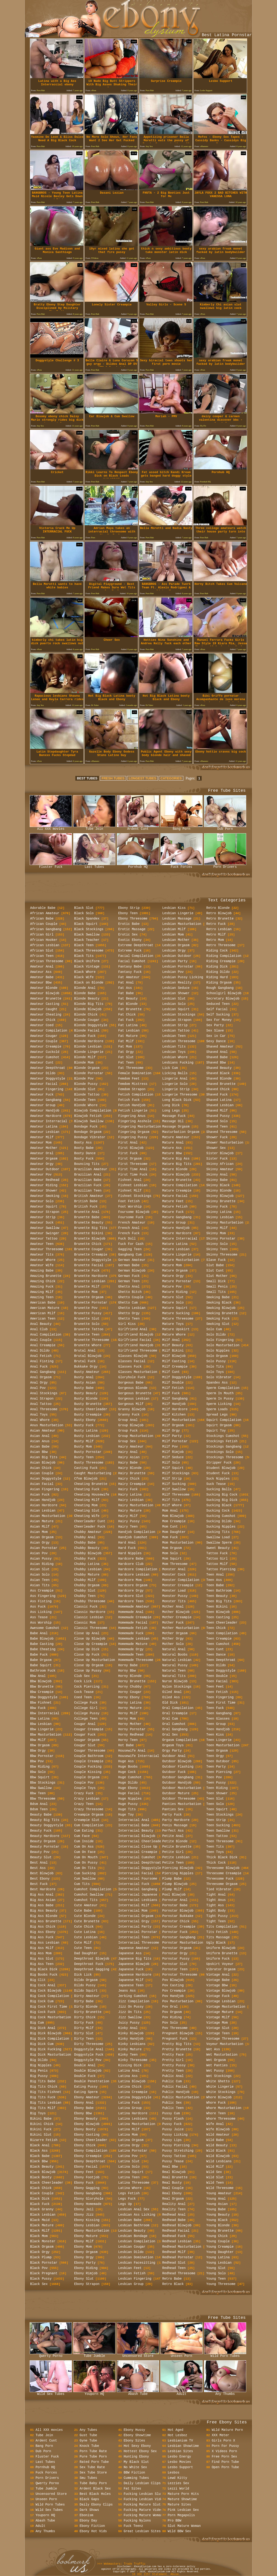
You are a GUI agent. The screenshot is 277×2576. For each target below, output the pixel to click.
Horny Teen (128, 1740)
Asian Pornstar (43, 1548)
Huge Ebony (128, 1788)
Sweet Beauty (218, 1548)
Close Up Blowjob (89, 1638)
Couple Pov (84, 1783)
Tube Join (94, 827)
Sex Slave (215, 1030)
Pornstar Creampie (178, 1927)
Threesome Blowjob (222, 1868)
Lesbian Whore (175, 1057)
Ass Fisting (40, 1601)
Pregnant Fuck (175, 2039)
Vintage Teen (218, 2033)
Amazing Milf (42, 1292)
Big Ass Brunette (45, 1921)
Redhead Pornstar (177, 2257)
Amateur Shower (43, 1190)
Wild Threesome (220, 2188)
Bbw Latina (40, 1719)
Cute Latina (85, 1932)
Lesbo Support (180, 2467)
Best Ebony (40, 1879)
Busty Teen (84, 1457)
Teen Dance (216, 1654)
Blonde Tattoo (86, 1094)
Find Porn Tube (225, 2462)
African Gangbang (45, 929)
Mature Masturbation (180, 1260)
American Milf (42, 1313)
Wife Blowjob (218, 2129)
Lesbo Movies (179, 2462)
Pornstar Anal (175, 1900)
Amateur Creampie (45, 1046)
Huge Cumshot (130, 1777)
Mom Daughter (174, 1532)
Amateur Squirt (43, 1206)
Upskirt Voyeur (220, 1964)
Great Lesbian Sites (142, 2531)
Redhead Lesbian (176, 2241)
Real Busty (172, 2183)
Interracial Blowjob (136, 1836)
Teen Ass (214, 1580)
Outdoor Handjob (176, 1783)
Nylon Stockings (176, 1686)
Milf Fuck (171, 1393)
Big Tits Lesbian (45, 2103)
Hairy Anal (128, 1452)
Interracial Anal (133, 1820)
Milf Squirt (173, 1468)
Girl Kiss (127, 1324)
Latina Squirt (130, 2172)
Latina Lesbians (132, 2119)
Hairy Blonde (130, 1468)
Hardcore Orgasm (132, 1585)
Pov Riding (172, 2017)
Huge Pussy (128, 1804)
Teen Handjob (218, 1729)
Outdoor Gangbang (177, 1777)
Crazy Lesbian (86, 1799)
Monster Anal (174, 1569)
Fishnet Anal (130, 1180)
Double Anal (85, 2065)
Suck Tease (216, 1484)
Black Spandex (86, 918)
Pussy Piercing (176, 2145)
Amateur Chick (42, 1020)
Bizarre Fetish (43, 2140)
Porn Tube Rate (93, 2451)
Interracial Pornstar (137, 1932)
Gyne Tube (88, 2440)
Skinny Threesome (221, 1254)
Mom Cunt (170, 1526)
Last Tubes (94, 865)
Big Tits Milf (42, 2108)
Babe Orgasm (40, 1660)
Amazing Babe (42, 1270)
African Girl (42, 934)
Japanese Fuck (130, 1969)
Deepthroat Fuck (88, 1964)
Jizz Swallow (130, 2017)
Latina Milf (129, 2129)
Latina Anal (129, 2071)
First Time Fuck (132, 1174)
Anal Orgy (39, 1382)
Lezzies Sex (178, 2483)
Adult (181, 2392)
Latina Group (130, 2108)
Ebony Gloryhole (88, 2199)
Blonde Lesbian (88, 1046)
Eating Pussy (86, 2087)
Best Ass (38, 1868)
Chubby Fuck (85, 1558)
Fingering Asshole (134, 1121)
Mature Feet (173, 1201)
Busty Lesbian (86, 1436)
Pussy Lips (172, 2140)
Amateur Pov (40, 1174)
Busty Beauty (86, 1393)
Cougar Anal (85, 1724)
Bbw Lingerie (42, 1729)
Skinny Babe (217, 1180)
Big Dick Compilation (49, 2039)
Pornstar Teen (175, 1969)
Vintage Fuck (218, 1996)
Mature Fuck (173, 1212)
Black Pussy (40, 2279)
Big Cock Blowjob (45, 1991)
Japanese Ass (130, 1953)
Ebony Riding (86, 2268)
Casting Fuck (86, 1468)
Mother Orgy (173, 1638)
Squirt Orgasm (219, 1425)
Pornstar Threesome (179, 1975)
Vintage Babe (218, 1980)
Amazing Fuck (42, 1286)
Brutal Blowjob (88, 1356)
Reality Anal (174, 2204)
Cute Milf (83, 1943)
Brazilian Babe (88, 1180)
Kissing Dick (130, 2065)
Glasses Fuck (130, 1366)
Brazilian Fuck (88, 1185)
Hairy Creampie (132, 1484)
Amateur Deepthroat (47, 1068)
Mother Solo (173, 1644)
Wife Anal (215, 2124)
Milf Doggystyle (176, 1377)
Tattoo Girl (217, 1558)
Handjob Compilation (136, 1532)
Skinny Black (218, 1185)
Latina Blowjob (132, 2081)
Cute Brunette (86, 1921)
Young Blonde (218, 2225)
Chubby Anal (85, 1537)
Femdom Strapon (132, 1089)
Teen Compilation (221, 1633)
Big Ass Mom (40, 1953)
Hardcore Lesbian (133, 1574)
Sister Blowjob (220, 1153)
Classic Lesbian (88, 1617)
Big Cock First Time (48, 2007)
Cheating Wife (86, 1516)
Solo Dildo (216, 1334)
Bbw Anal (38, 1676)
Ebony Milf (84, 2241)
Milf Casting (174, 1361)
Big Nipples (40, 2065)
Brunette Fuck (86, 1270)
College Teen (86, 1719)
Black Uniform (86, 961)
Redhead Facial (176, 2231)
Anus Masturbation (46, 1425)
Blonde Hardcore (88, 1041)
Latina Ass (128, 2076)
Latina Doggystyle (134, 2097)
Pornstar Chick (176, 1921)
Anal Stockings (43, 1393)
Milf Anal (171, 1340)
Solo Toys (215, 1372)
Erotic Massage (132, 929)
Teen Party (216, 1767)
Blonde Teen (85, 1100)
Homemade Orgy (130, 1649)
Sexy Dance (216, 1041)
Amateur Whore (42, 1260)
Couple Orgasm (86, 1777)
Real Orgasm (173, 2199)
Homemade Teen (130, 1654)
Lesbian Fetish (132, 2273)
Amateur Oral (42, 1153)
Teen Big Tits (219, 1601)
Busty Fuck (84, 1425)
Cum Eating (84, 1831)
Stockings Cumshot (222, 1436)
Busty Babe (84, 1388)
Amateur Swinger (44, 1233)
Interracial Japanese (137, 1895)
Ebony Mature (86, 2236)
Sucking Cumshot (221, 1516)
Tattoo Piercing (221, 1569)
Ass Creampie (42, 1590)
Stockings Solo (220, 1452)
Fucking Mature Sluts (143, 2504)
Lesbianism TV (180, 2440)
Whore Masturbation (223, 2108)
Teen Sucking (218, 1825)
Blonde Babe (85, 993)
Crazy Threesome (88, 1809)
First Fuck (128, 1153)
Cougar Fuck (85, 1735)
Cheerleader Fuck (89, 1526)
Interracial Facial (135, 1873)
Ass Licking (40, 1612)
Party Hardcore (176, 1820)
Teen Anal (215, 1574)
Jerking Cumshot (132, 1996)
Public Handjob (176, 2092)
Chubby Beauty (86, 1548)
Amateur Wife (42, 1265)
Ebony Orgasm (86, 2252)
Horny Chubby (130, 1686)
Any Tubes (88, 2430)
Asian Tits (40, 1585)
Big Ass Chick (42, 1927)
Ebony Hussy (134, 2430)
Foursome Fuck (130, 1217)
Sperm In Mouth (220, 1393)
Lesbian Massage (176, 918)
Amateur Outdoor (44, 1169)
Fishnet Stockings (134, 1196)
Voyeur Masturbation (224, 2044)
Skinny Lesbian (220, 1217)
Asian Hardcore (43, 1505)
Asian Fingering (44, 1489)
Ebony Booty (85, 2129)
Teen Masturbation (222, 1745)
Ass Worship (40, 1622)
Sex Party (215, 1025)
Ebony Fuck (84, 2183)
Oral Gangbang (175, 1729)
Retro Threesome (221, 945)
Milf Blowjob (174, 1356)
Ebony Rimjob (86, 2273)
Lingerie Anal (175, 1078)
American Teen (42, 1318)
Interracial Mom (132, 1911)
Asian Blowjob (42, 1462)
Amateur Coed (42, 1025)
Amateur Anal (42, 966)
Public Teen (173, 2108)
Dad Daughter (86, 1953)
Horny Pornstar (132, 1729)
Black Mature (42, 2225)
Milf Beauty (173, 1345)
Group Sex (127, 1441)
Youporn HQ (94, 2392)
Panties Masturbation (181, 1804)
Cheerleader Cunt (89, 1521)
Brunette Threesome (91, 1340)
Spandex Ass (217, 1382)
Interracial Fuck (133, 1884)
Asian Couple (42, 1473)
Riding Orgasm (219, 982)
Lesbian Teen (174, 1036)
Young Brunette (220, 2231)
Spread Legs (217, 1414)
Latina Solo (129, 2167)
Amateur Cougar (43, 1036)
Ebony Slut (84, 2279)
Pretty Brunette (176, 2049)
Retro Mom (215, 940)
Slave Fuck (216, 1260)
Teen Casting (218, 1617)
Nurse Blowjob (175, 1681)
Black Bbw (39, 2161)
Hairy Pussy (129, 1521)
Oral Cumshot (174, 1724)
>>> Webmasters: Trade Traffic (121, 2564)
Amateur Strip (42, 1217)
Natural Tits (174, 1676)
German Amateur (132, 1260)
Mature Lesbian (176, 1249)
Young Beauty (218, 2215)
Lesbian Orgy (174, 950)
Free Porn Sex (224, 2456)
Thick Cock (216, 1863)
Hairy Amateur (130, 1446)
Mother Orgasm (175, 1633)
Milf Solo (171, 1462)
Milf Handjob (174, 1404)
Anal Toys (39, 1414)
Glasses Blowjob (132, 1356)
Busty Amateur (86, 1372)
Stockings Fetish (221, 1441)
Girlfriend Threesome (137, 1350)
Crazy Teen (84, 1804)
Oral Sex (170, 1735)
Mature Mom (172, 1265)
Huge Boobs (128, 1767)
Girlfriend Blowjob (135, 1334)
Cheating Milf (86, 1500)
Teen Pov (214, 1777)
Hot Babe (126, 1745)
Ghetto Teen (129, 1318)
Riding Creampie (221, 961)
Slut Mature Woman (184, 2526)
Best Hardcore (42, 1889)
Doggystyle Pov (88, 2060)
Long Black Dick (176, 1100)
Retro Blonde (218, 908)
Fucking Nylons (137, 2520)
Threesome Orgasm (221, 1884)
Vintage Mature (220, 2012)
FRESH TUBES (113, 778)
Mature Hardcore (176, 1233)
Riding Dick (217, 966)
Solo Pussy (216, 1361)
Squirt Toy (216, 1430)
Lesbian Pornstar (177, 966)
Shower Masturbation (224, 1142)
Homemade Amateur (133, 1606)
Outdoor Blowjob (176, 1761)
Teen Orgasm (217, 1751)
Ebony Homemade (88, 2204)
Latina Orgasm (130, 2140)
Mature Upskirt (176, 1329)
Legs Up (125, 2204)
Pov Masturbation (177, 2001)
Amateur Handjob (44, 1110)
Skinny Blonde (219, 1190)
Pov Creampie (174, 1991)
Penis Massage (175, 1825)
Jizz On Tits (130, 2012)
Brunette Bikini (88, 1233)
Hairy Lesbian (130, 1500)
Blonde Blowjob (88, 1009)
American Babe (42, 1302)
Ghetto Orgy (129, 1313)
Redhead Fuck (174, 2236)
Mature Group (174, 1222)
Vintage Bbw (217, 1985)
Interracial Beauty (135, 1831)
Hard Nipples (130, 1553)
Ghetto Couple (130, 1297)
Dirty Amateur (86, 1996)
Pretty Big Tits (176, 2044)
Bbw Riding (40, 1767)
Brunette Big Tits (90, 1228)
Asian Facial (42, 1484)
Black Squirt (86, 924)
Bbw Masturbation (45, 1735)
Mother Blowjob (176, 1612)
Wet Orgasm (216, 2060)
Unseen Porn (181, 2354)
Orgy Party (172, 1751)
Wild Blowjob (218, 2156)
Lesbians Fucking (177, 1062)
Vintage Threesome (222, 2039)
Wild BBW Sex (179, 2531)
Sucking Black (219, 1505)
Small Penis (217, 1286)
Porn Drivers (225, 865)
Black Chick (40, 2188)
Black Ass (39, 2151)
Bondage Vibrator (89, 1137)
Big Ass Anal (42, 1895)
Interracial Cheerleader (140, 1841)
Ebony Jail (84, 2209)
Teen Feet (215, 1686)
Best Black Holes (95, 2494)
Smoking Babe (218, 1297)
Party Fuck (172, 1815)
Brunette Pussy (88, 1313)
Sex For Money (219, 1020)
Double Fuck (85, 2076)
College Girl (86, 1708)
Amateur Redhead (44, 1180)
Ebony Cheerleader (90, 2140)
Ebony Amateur (86, 2097)
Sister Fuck (217, 1158)
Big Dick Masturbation (50, 2055)
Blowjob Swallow (88, 1121)
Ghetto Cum (128, 1302)
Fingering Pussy (132, 1137)
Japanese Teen (130, 1985)
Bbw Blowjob (40, 1681)
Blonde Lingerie (88, 1052)
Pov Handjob (173, 1996)
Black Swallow (86, 934)
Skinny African (220, 1164)
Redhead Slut (174, 2263)
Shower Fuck (217, 1137)
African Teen (42, 956)
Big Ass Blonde (43, 1916)
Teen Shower (217, 1793)
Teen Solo (215, 1804)
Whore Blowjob (219, 2097)
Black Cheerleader (46, 2183)
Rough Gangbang (220, 988)
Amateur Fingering (46, 1089)
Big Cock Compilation (49, 1996)
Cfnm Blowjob (86, 1478)
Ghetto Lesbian (132, 1308)
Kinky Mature (130, 2049)
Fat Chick (127, 1014)
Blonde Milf (85, 1057)
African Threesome (46, 961)
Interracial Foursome (137, 1879)
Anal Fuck (39, 1366)
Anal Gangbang (42, 1372)
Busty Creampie (88, 1414)
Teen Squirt (217, 1809)
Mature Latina (175, 1244)
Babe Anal (39, 1633)
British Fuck (86, 1206)
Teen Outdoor (218, 1761)
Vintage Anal (218, 1975)
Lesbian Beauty (132, 2231)
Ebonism (86, 2515)
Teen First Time (221, 1703)
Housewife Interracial (138, 1756)
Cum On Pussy (86, 1863)
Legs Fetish (129, 2193)
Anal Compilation (45, 1334)
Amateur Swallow (44, 1228)
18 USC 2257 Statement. (151, 2574)
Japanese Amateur (133, 1948)
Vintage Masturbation (225, 2007)
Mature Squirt (175, 1308)
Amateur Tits (42, 1254)
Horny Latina (130, 1703)
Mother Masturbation (180, 1628)
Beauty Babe (40, 1815)
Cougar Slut (85, 1745)
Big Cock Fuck (42, 2012)
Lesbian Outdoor (176, 956)
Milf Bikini (173, 1350)
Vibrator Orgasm (221, 1969)
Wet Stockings (219, 2076)
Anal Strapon (42, 1398)
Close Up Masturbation (94, 1660)
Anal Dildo (40, 1350)
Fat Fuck (126, 1020)
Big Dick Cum (42, 2044)
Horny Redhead (130, 1735)
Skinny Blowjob (220, 1196)
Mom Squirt (172, 1558)
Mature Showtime (182, 2499)
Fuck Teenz (133, 2526)
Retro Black (173, 2284)
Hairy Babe (128, 1462)
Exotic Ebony (130, 940)
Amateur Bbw (40, 982)
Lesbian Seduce (176, 988)
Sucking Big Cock (221, 1494)
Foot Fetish (129, 1201)
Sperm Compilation (222, 1388)
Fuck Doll (127, 1238)
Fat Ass (125, 988)
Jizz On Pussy (130, 2007)
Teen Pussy (216, 1783)
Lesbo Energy (179, 2456)
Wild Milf (215, 2167)
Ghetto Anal (129, 1286)
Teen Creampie (219, 1638)
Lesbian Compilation (136, 2241)
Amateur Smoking (44, 1196)
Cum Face (82, 1836)
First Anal (128, 1142)
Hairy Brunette (132, 1473)
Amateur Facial (43, 1084)
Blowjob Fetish (88, 1116)
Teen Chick (216, 1628)
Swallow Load (218, 1537)
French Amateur (132, 1222)
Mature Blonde (175, 1169)
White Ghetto (218, 2081)
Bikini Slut (40, 2135)
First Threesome (132, 1164)
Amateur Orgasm (43, 1158)
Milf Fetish (173, 1388)
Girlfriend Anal (132, 1329)
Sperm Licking (219, 1404)
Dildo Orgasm (86, 1980)
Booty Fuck (84, 1158)
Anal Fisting (42, 1361)
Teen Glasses (218, 1719)
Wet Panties (217, 2065)
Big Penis (39, 2071)
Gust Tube (88, 2435)
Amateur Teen (42, 1244)
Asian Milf (40, 1526)
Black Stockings (88, 929)
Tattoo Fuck (217, 1553)
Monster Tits (174, 1601)
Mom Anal (170, 1510)
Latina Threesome (133, 2183)
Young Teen (216, 2279)
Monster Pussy (175, 1596)
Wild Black (216, 2151)
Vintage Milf (218, 2017)
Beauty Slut (40, 1857)
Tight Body (216, 1911)
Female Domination (134, 1073)
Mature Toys (173, 1324)
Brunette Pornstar (90, 1302)
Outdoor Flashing (177, 1767)
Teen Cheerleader (221, 1622)
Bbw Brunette (42, 1686)
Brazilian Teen (88, 1190)
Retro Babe (172, 2279)
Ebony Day (88, 2520)
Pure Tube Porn (93, 2456)
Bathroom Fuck (42, 1670)
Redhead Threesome (178, 2273)
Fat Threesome (130, 1068)
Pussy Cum (171, 2113)
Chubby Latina (86, 1564)
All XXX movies (51, 827)
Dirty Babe (84, 2001)
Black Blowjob (42, 2172)
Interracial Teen (133, 1937)
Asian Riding (42, 1564)
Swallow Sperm (219, 1542)
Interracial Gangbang (137, 1889)
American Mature (44, 1308)
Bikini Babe (40, 2119)
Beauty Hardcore (44, 1836)
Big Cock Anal (42, 1985)
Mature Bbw (172, 1153)
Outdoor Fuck (174, 1772)
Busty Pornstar (88, 1452)
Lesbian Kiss (174, 908)
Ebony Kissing (86, 2220)
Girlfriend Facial (134, 1340)
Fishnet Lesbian (132, 1185)
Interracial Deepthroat (139, 1863)
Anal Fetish (40, 1356)
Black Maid (40, 2220)
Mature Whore (174, 1334)
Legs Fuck (127, 2199)
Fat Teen (126, 1062)
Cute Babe (83, 1911)
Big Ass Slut (42, 1959)
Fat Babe (126, 993)
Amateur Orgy (42, 1164)
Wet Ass (213, 2049)
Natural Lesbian (176, 1660)
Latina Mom (128, 2135)
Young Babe (216, 2209)
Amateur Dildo (42, 1073)
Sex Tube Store (93, 2472)
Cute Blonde (85, 1916)
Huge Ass (126, 1761)
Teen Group (216, 1724)
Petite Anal (173, 1836)
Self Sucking (218, 1014)
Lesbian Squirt (176, 1009)
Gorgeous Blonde (132, 1388)
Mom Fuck (170, 1537)
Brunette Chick (88, 1244)
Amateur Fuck (42, 1094)
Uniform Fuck (218, 1959)
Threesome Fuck (220, 1879)
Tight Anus (216, 1900)
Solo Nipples (218, 1350)
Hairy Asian (129, 1457)
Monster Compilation (180, 1580)
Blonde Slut (85, 1089)
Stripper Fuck (219, 1462)
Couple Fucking (88, 1767)
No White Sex (135, 2467)
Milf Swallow (174, 1489)
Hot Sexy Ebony (137, 2446)
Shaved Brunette (221, 1084)
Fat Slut (126, 1057)
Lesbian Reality (176, 982)
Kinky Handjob (130, 2039)
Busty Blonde (86, 1398)
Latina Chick (130, 2087)
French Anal (129, 1228)
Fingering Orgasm (133, 1132)
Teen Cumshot (218, 1644)
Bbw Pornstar (42, 1756)
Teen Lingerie (219, 1740)
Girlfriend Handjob (135, 1345)
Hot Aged (175, 2430)
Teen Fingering (220, 1697)
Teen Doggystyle (221, 1670)
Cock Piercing (86, 1686)
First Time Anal (132, 1169)
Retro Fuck (216, 924)
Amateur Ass (40, 972)
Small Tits (216, 1292)
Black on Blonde (88, 982)
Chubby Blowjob (88, 1553)
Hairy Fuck (128, 1489)
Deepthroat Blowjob (91, 1959)
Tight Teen (216, 1921)
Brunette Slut (86, 1318)
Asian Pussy (40, 1558)
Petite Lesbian (176, 1857)
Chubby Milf (85, 1580)
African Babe (42, 918)
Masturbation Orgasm (180, 1132)
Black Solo (84, 913)
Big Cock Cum (42, 2001)
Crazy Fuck (84, 1793)
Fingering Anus (132, 1116)
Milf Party (172, 1436)
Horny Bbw (127, 1670)
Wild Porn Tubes (225, 2354)
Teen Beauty (217, 1596)
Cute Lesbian (86, 1937)
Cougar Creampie (88, 1729)
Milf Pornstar (175, 1441)
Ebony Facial (86, 2167)
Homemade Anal (130, 1612)
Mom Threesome (175, 1564)
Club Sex (82, 1676)
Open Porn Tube (225, 2467)
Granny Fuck (129, 1414)
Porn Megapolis (181, 2515)
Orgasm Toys (173, 1745)
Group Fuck (128, 1430)
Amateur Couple (43, 1041)
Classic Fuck (86, 1606)
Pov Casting (173, 1985)
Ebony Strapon (86, 2284)
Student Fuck (218, 1473)
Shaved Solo (217, 1121)
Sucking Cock (218, 1510)
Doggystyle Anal (88, 2049)
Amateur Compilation (48, 1030)
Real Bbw (170, 2167)
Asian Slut (40, 1569)
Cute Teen (83, 1948)
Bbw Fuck (38, 1708)
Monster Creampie (177, 1585)
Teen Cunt (215, 1649)
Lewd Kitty (177, 2478)
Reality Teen (174, 2209)
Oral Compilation (177, 1708)
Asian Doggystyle (45, 1478)
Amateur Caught (43, 1009)
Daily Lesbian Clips (142, 2483)
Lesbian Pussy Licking (182, 977)
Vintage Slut (218, 2028)
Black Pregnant (43, 2273)
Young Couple (218, 2241)
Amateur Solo (42, 1201)
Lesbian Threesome (178, 1041)
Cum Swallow (85, 1879)
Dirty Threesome (88, 2044)
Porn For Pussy (225, 2446)
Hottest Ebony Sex (140, 2451)
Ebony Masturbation (91, 2231)
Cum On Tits (85, 1868)
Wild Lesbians (219, 2161)
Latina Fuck (129, 2103)
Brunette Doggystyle (92, 1260)
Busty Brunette (88, 1404)
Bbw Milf (38, 1740)
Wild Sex (214, 2172)
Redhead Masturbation (181, 2247)
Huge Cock (127, 1772)
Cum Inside (84, 1841)
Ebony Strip (129, 908)
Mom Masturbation (177, 1542)
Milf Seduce (173, 1457)
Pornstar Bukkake (177, 1916)
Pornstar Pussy (176, 1959)
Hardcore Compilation (137, 1569)
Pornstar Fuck (175, 1932)
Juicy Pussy (129, 2023)
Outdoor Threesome (178, 1799)
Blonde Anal (85, 988)
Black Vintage (86, 966)
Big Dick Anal (42, 2028)
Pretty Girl (173, 2060)
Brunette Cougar (88, 1249)
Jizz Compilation (133, 2001)
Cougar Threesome (89, 1751)
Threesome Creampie (223, 1873)
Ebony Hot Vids (93, 2531)
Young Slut (216, 2268)
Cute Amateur (86, 1905)
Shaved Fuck (217, 1094)
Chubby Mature (86, 1574)
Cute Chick (84, 1927)
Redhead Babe (174, 2220)
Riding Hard (217, 977)
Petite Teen (173, 1863)
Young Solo (216, 2273)
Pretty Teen (173, 2071)
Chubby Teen (85, 1596)
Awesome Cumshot (44, 1628)
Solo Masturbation (222, 1345)
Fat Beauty (128, 998)
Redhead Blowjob (176, 2225)
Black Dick (40, 2199)
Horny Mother (130, 1724)
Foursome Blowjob (133, 1212)
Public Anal (173, 2076)
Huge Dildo (128, 1783)
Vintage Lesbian (221, 2001)
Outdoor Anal (174, 1756)
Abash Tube (138, 2392)
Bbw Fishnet (40, 1703)
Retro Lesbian (219, 929)
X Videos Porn (224, 2451)
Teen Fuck (215, 1708)
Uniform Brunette (221, 1953)
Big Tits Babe (42, 2081)
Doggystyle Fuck (88, 2055)
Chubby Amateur (88, 1532)
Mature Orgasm (175, 1270)
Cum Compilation (88, 1825)
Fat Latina (128, 1025)
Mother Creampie (176, 1617)
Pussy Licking (175, 2135)
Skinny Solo (217, 1244)
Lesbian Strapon (176, 1020)
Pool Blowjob (174, 1895)
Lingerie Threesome (179, 1094)
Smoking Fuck (218, 1318)
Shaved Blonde (219, 1078)
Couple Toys (85, 1788)
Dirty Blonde (86, 2007)
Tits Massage (218, 1937)
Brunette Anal (86, 1212)
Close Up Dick (86, 1649)
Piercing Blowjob (177, 1868)
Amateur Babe (42, 977)
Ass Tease (39, 1617)
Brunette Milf (86, 1286)
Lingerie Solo (175, 1084)
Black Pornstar (43, 2263)
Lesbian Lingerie (177, 913)
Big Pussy (39, 2076)
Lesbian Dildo (130, 2252)
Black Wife (84, 977)
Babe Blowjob (42, 1638)
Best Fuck (39, 1884)
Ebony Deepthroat (89, 2161)
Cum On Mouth (86, 1857)
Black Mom (39, 2236)
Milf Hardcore (175, 1409)
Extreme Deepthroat (135, 945)
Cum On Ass (84, 1847)
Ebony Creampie (88, 2156)
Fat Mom (125, 1046)
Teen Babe (215, 1585)
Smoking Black (219, 1302)
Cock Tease (84, 1692)
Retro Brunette (220, 918)
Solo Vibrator (219, 1377)
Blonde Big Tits (88, 1004)
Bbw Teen (38, 1793)
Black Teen (84, 945)
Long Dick (171, 1105)
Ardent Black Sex (95, 2488)
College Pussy (86, 1713)
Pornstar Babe (175, 1905)
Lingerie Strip (176, 1089)
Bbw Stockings (42, 1783)
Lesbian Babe (130, 2220)
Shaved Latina (219, 1100)
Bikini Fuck (40, 2129)
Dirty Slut (84, 2033)
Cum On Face (85, 1852)
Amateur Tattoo (43, 1238)
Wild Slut (215, 2177)
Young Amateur (219, 2193)
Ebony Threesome (132, 918)
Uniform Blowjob (221, 1948)
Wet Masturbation (221, 2055)
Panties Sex (173, 1809)
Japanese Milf (130, 1980)
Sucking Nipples (221, 1526)
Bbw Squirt (40, 1777)
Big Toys (38, 2113)
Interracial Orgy (133, 1921)
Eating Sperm (86, 2092)
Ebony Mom (83, 2247)
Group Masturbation (135, 1436)
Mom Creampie (174, 1521)
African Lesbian (44, 945)
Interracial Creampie (137, 1852)
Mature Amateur (176, 1137)
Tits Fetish (217, 1932)
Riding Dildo (218, 972)
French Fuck (129, 1233)
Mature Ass (172, 1148)
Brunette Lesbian (89, 1281)
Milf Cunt (171, 1372)
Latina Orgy (129, 2145)
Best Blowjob (42, 1873)
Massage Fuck (174, 1116)
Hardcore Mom (130, 1580)
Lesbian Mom (173, 934)
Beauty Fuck (40, 1831)
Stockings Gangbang (223, 1446)
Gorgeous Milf (130, 1404)
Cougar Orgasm (86, 1740)
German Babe (129, 1265)
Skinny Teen (217, 1249)
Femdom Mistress (132, 1084)
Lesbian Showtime (183, 2446)
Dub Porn (225, 827)
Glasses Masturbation (137, 1372)
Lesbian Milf (174, 929)
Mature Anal (173, 1142)
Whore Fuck (216, 2103)
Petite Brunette (176, 1847)
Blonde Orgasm (86, 1068)
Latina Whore (130, 2188)
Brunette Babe (86, 1217)
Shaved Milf (217, 1110)
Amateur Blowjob (44, 993)
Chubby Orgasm (86, 1585)
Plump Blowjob (175, 1884)
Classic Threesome (90, 1628)
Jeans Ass (127, 1991)
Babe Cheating (42, 1649)
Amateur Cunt (42, 1062)
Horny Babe (128, 1665)
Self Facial (217, 1009)
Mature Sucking (176, 1313)
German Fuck (129, 1276)
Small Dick (216, 1281)
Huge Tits (127, 1809)
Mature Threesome (177, 1318)
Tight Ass (215, 1905)
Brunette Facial (88, 1265)
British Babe (86, 1201)
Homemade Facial (132, 1622)
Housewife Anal (132, 1751)
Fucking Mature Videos (144, 2510)
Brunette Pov (86, 1308)
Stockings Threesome (224, 1457)
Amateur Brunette (45, 998)
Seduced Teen (218, 1004)
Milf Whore (172, 1505)
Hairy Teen (128, 1526)
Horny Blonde (130, 1676)
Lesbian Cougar (132, 2247)
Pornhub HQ (138, 865)
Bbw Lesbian (40, 1724)
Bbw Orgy (38, 1751)
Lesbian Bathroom (133, 2225)
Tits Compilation (221, 1927)
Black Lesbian (42, 2215)
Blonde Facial (86, 1030)
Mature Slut (173, 1297)
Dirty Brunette (88, 2012)
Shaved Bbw (216, 1062)
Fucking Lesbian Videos (145, 2499)
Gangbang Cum (130, 1254)
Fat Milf (126, 1041)
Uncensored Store (138, 2354)
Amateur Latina (43, 1126)
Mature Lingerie (176, 1254)
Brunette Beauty (88, 1222)
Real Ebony (172, 2193)
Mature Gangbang (176, 1217)
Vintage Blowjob (221, 1991)
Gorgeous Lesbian (133, 1398)
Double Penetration (91, 2081)
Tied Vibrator (219, 1889)
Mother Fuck (173, 1622)
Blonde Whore (86, 1105)
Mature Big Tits (176, 1164)
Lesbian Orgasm (176, 945)
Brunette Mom (86, 1292)
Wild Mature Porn (227, 2430)
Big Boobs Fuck (43, 1975)
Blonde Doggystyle (90, 1025)
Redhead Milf (174, 2252)
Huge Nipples (130, 1799)
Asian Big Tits (43, 1457)
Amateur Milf (42, 1137)
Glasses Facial (132, 1361)
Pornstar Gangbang (178, 1937)
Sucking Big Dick (221, 1500)
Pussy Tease (173, 2161)
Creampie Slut (86, 1820)
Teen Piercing (219, 1772)
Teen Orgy (215, 1756)
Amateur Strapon (44, 1212)
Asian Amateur (42, 1430)
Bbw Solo (38, 1772)
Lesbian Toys (174, 1052)
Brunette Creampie (90, 1254)
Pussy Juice (173, 2129)
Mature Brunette (176, 1180)
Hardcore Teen (130, 1601)
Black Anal (40, 2145)
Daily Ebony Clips (96, 2504)
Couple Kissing (88, 1772)
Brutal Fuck (85, 1361)
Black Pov (39, 2268)
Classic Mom (85, 1622)
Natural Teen (174, 1670)
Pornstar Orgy (175, 1953)
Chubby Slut (85, 1590)
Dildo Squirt (86, 1991)
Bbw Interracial (44, 1713)
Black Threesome (88, 950)
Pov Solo (170, 2023)
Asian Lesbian (42, 1510)
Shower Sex (216, 1148)
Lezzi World (178, 2488)
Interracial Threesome (138, 1943)
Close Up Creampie (90, 1644)
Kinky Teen (128, 2055)
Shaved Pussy (218, 1116)
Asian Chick (40, 1468)
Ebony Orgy (84, 2257)
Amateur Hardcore (45, 1116)
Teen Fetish (217, 1692)
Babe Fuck (39, 1654)
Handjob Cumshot (132, 1537)
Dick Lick (83, 1975)
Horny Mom (127, 1719)
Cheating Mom (86, 1505)
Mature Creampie (176, 1190)
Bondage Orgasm (88, 1132)
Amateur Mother (43, 1148)
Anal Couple (40, 1340)
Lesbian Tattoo (176, 1030)
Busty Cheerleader (90, 1409)
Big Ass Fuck (42, 1937)
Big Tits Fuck (42, 2097)
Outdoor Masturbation (181, 1788)
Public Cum (172, 2081)
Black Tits (84, 956)
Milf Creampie (175, 1366)
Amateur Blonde (43, 988)
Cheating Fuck (86, 1489)
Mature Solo (173, 1302)
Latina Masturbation (136, 2124)
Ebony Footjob (86, 2177)
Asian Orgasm (42, 1537)
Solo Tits (215, 1366)
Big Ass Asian (42, 1900)
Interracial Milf (133, 1905)
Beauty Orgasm (42, 1841)
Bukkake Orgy (86, 1366)
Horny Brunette (132, 1681)
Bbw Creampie (42, 1692)
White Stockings (221, 2092)
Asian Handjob (42, 1500)
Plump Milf (172, 1889)
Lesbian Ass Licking (136, 2215)
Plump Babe (172, 1879)
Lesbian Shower (176, 993)
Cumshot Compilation (92, 1889)
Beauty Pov (40, 1852)
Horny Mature (130, 1708)
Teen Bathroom (219, 1590)
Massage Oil (173, 1121)
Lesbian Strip (175, 1025)
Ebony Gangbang (88, 2193)
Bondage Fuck (86, 1126)
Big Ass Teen (42, 1964)
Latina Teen (129, 2177)
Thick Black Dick (221, 1857)
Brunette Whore (88, 1345)
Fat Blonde (128, 1004)
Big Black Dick (43, 1969)
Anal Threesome (43, 1409)
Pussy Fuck (172, 2124)
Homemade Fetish (132, 1628)
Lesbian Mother (176, 940)
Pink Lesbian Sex (183, 2510)
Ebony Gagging (86, 2188)
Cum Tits (82, 1884)
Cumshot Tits (86, 1900)
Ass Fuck (38, 1606)
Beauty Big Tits (44, 1820)
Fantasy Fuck (130, 972)
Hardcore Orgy (130, 1590)
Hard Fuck (127, 1548)
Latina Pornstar (132, 2151)
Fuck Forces (181, 865)
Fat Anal (126, 982)
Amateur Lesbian (44, 1132)
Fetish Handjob (132, 1105)
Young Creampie (220, 2247)
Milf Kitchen (174, 1414)
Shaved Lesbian (220, 1105)
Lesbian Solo (174, 1004)
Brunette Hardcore (90, 1276)
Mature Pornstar (176, 1281)
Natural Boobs (175, 1654)
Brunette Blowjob (89, 1238)
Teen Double (217, 1676)
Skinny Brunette (221, 1201)
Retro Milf (216, 934)
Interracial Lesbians (137, 1900)
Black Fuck (40, 2204)
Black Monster (42, 2241)
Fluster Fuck (51, 865)
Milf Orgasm (173, 1425)
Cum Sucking (85, 1873)
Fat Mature (128, 1036)
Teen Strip (216, 1820)
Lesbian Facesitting (136, 2263)
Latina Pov (128, 2156)
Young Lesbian (219, 2263)
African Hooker (43, 940)
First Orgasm (130, 1158)
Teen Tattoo (217, 1836)
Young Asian (217, 2204)
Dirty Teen (84, 2039)
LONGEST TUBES (142, 778)
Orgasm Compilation (179, 1740)
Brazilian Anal (88, 1174)
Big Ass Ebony (42, 1932)
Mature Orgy (173, 1276)
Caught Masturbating (92, 1473)
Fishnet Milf (130, 1190)
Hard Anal (127, 1542)
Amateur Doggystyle (47, 1078)
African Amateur (44, 913)
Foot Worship (130, 1206)
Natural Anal (174, 1649)
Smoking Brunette (221, 1313)
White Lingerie (220, 2087)
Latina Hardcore (132, 2113)
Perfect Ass (173, 1831)
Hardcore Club (130, 1564)
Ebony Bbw (83, 2113)
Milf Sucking (174, 1484)
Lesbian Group (130, 2284)
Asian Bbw (39, 1452)
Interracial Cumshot (136, 1857)
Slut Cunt (215, 1270)
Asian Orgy (40, 1542)
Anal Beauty (40, 1324)
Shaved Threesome (221, 1132)
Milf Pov (170, 1446)
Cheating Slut (86, 1510)
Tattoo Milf (217, 1564)
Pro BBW (174, 2520)
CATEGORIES (171, 778)
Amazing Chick (42, 1281)
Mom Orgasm (172, 1548)
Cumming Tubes (136, 2478)
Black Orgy (40, 2252)
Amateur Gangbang (45, 1100)
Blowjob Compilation (92, 1110)
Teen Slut (215, 1799)
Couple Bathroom (88, 1756)
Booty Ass (83, 1142)
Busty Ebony (85, 1420)
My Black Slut (136, 2462)
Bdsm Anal (39, 1804)
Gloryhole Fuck (132, 1377)
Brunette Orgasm (88, 1297)
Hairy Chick (129, 1478)
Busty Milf (84, 1441)
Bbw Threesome (42, 1799)
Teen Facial (217, 1681)
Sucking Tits (218, 1532)
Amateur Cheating (45, 1014)
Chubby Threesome (89, 1601)
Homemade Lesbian (133, 1638)
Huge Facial (129, 1793)
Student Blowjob (221, 1468)
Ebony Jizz (84, 2215)
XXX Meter (220, 2435)
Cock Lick (83, 1681)
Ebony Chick (85, 2145)
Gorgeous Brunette (134, 1393)
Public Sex (172, 2103)
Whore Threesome (221, 2119)
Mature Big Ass (176, 1158)
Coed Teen (83, 1697)
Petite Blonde (175, 1841)
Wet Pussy (215, 2071)
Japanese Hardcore (134, 1975)
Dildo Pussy (85, 1985)
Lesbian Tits (174, 1046)
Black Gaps (89, 2499)
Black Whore (85, 972)
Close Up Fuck (86, 1654)
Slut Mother (217, 1276)
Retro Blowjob (219, 913)
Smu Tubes (88, 2478)
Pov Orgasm (172, 2012)
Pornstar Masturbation (182, 1943)
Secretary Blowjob (222, 998)
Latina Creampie (132, 2092)
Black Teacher (86, 940)
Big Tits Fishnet (45, 2092)
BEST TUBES (87, 778)
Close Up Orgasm (88, 1665)
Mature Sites (179, 2504)
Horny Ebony (129, 1697)
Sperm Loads (217, 1409)
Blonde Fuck (85, 1036)
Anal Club (39, 1329)
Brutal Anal (85, 1350)
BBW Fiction (134, 2472)
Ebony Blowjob (86, 2124)
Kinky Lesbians (132, 2044)
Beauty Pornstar (44, 1847)
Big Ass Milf (42, 1948)
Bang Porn (181, 827)
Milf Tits (171, 1500)
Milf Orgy (171, 1430)
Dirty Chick (85, 2017)
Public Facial (175, 2087)
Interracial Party (134, 1927)
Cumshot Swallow (88, 1895)
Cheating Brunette (90, 1484)
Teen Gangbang (219, 1713)
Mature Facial (175, 1196)
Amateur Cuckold (44, 1052)
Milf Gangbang (175, 1398)
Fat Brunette (130, 1009)
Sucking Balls (219, 1489)
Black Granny (42, 2209)
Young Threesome (221, 2284)
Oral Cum (170, 1719)
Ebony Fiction (92, 2526)
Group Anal (128, 1420)
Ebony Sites (134, 2440)
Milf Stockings (176, 1473)
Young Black (217, 2220)
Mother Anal (173, 1606)
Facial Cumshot (132, 961)
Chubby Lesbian (88, 1569)
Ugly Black (216, 1943)
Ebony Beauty (86, 2119)
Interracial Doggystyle (139, 1868)
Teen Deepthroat (221, 1660)
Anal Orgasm (40, 1377)
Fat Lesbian (129, 1030)
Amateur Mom (40, 1142)
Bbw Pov (37, 1761)
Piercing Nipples (177, 1873)
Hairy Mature (130, 1510)
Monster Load (174, 1590)
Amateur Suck (42, 1222)
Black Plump (40, 2257)
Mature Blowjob (176, 1174)
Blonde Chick (86, 1014)
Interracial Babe (133, 1825)
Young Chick (217, 2236)
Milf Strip (172, 1478)
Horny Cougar (130, 1692)
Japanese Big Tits (134, 1959)
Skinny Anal (217, 1174)
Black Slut (84, 908)
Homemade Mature (132, 1644)
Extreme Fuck (130, 950)
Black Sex (39, 2284)
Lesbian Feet (130, 2268)
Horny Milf (128, 1713)
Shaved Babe (217, 1057)
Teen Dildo (216, 1665)
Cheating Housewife (91, 1494)
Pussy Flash (173, 2119)
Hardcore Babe (130, 1558)
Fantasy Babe (130, 966)
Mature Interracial (179, 1238)
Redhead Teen (174, 2268)
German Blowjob (132, 1270)
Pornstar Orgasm (176, 1948)
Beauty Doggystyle (46, 1825)
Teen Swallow (218, 1831)
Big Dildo (39, 2060)
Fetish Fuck (129, 1100)
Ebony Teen (128, 913)
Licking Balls (175, 1073)
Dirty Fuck (84, 2023)
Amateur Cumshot (44, 1057)
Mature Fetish (175, 1206)
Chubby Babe (85, 1542)
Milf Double (173, 1382)
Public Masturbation (180, 2097)
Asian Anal (40, 1436)
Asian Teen (40, 1580)
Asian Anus (40, 1441)
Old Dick (170, 1703)
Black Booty (40, 2177)
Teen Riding (217, 1788)
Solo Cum (214, 1329)
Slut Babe (215, 1265)
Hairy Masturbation (135, 1505)
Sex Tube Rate (92, 2467)
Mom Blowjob (173, 1516)
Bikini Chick (42, 2124)
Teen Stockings (220, 1815)
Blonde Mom (84, 1062)
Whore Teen (216, 2113)
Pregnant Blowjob (177, 2033)
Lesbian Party (175, 961)
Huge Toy (126, 1815)
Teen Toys (215, 1852)
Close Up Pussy (88, 1670)
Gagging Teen (130, 1249)
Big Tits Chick (43, 2087)
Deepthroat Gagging (91, 1969)
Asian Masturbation (47, 1516)
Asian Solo (40, 1574)
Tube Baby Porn (93, 2483)
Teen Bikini (217, 1606)
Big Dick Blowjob (45, 2033)
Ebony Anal (84, 2103)
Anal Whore (40, 1420)
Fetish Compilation (135, 1094)
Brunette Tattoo (88, 1329)
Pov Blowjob (173, 1980)
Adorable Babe (42, 908)
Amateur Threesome (46, 1249)
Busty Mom (83, 1446)
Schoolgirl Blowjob (223, 993)
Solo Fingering (220, 1340)
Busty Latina (86, 1430)
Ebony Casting (86, 2135)
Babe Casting (42, 1644)
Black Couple (42, 2193)
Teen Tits (215, 1847)
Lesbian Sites (180, 2451)
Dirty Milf (84, 2028)
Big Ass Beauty (43, 1911)
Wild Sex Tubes (51, 2392)
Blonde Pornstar (88, 1073)
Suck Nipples (218, 1478)
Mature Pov (172, 1286)
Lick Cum (170, 1068)
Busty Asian (85, 1382)
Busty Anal (84, 1377)
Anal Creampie (42, 1345)
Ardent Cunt (138, 827)
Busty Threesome (88, 1462)
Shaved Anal (217, 1052)
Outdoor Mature (176, 1793)
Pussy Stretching (177, 2151)
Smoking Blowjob (221, 1308)
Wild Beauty (217, 2145)
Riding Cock (217, 950)
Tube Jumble (94, 2354)
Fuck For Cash (130, 1244)
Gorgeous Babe (130, 1382)
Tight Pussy (217, 1916)
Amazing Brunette (45, 1276)
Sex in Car (216, 1036)
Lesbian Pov (173, 972)
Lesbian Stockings (178, 1014)
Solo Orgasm (217, 1356)
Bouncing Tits (86, 1164)
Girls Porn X (223, 2440)
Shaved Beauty (219, 1068)
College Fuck (86, 1703)
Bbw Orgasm (40, 1745)
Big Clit (38, 1980)
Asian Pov (39, 1553)
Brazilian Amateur (90, 1169)
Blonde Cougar (86, 1020)
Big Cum (37, 2023)
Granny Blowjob (132, 1409)
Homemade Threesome (135, 1660)
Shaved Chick (218, 1089)
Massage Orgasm (176, 1126)
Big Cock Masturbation (50, 2017)
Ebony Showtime (137, 2435)
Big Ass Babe (42, 1905)
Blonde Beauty (86, 998)
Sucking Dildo (219, 1521)
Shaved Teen (217, 1126)
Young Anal (216, 2199)
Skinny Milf (217, 1228)
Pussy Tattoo (174, 2156)
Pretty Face (173, 2055)
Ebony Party (85, 2263)
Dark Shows (89, 2510)
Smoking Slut (218, 1324)
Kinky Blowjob (130, 2033)
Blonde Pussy (86, 1084)
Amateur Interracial (48, 1121)
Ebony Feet (84, 2172)
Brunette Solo (86, 1324)
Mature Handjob (176, 1228)
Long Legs (171, 1110)
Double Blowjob (88, 2071)
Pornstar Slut (175, 1964)
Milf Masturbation (178, 1420)
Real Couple (173, 2188)
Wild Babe (215, 2140)
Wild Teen (215, 2183)
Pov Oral (170, 2007)
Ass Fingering (42, 1596)
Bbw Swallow (40, 1788)
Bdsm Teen (39, 1809)
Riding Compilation (223, 956)
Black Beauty (42, 2167)
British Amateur (88, 1196)
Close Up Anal (86, 1633)
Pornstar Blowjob (177, 1911)
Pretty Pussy (174, 2065)
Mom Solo (170, 1553)
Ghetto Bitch (130, 1292)
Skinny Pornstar (221, 1238)
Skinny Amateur (220, 1169)
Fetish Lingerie (132, 1110)
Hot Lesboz (177, 2435)
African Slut (42, 950)
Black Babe (40, 2156)
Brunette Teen (86, 1334)
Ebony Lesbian (86, 2225)
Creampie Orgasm (88, 1815)
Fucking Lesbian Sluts (144, 2494)
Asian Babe (40, 1446)
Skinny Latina (219, 1212)
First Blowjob (130, 1148)
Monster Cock (174, 1574)
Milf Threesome (176, 1494)
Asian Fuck (40, 1494)
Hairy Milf (128, 1516)
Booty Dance (85, 1153)
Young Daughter (220, 2252)
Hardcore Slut (130, 1596)
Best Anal (39, 1863)
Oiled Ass (171, 1697)
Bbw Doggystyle (43, 1697)
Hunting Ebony (136, 2456)
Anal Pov (38, 1388)
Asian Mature (42, 1521)
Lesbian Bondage (132, 2236)
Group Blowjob (130, 1425)
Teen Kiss (215, 1735)
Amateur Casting (44, 1004)
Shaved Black (218, 1073)
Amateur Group (42, 1105)
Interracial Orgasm (135, 1916)
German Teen (129, 1281)
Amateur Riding (43, 1185)
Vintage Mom (217, 2023)
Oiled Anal (172, 1692)
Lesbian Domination (135, 2257)
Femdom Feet (129, 1078)
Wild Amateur (218, 2135)
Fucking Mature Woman (143, 2515)
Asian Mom (39, 1532)
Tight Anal (216, 1895)
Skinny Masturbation (224, 1222)
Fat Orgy (126, 1052)
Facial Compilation (135, 956)
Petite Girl (173, 1852)
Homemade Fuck (130, 1633)
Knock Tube (89, 2446)
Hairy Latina (130, 1494)
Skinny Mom (216, 1233)
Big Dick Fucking (45, 2049)
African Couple (43, 924)
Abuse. (175, 2574)
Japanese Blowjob (133, 1964)
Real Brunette (175, 2177)
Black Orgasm (42, 2247)
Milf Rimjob (173, 1452)
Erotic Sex (128, 934)
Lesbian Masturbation (181, 924)
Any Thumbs (225, 2392)
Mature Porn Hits (183, 2494)
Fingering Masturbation (139, 1126)
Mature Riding (175, 1292)
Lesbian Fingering (134, 2279)
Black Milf (40, 2231)
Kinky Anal (128, 2028)
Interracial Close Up (137, 1847)
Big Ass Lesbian (44, 1943)
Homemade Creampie (134, 1617)
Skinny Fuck (217, 1206)
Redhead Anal (174, 2215)
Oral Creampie (175, 1713)
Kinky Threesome (132, 2060)
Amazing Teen (42, 1297)
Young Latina (218, 2257)
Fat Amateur (129, 977)
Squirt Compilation (223, 1420)
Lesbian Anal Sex (133, 2209)
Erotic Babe (129, 924)
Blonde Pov (84, 1078)
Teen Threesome (220, 1841)
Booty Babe (84, 1148)
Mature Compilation (179, 1185)
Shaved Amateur (220, 1046)
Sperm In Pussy (220, 1398)
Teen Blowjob (218, 1612)
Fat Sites (132, 2488)
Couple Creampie (88, 1761)
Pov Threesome (175, 2028)
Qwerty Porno (51, 2354)
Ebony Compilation (90, 2151)
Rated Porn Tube (94, 2462)
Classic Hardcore (89, 1612)
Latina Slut (129, 2161)
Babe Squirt (40, 1665)
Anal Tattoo (40, 1404)
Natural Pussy (175, 1665)
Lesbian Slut (174, 998)
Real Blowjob (174, 2172)
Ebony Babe (84, 2108)
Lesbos (173, 2472)
